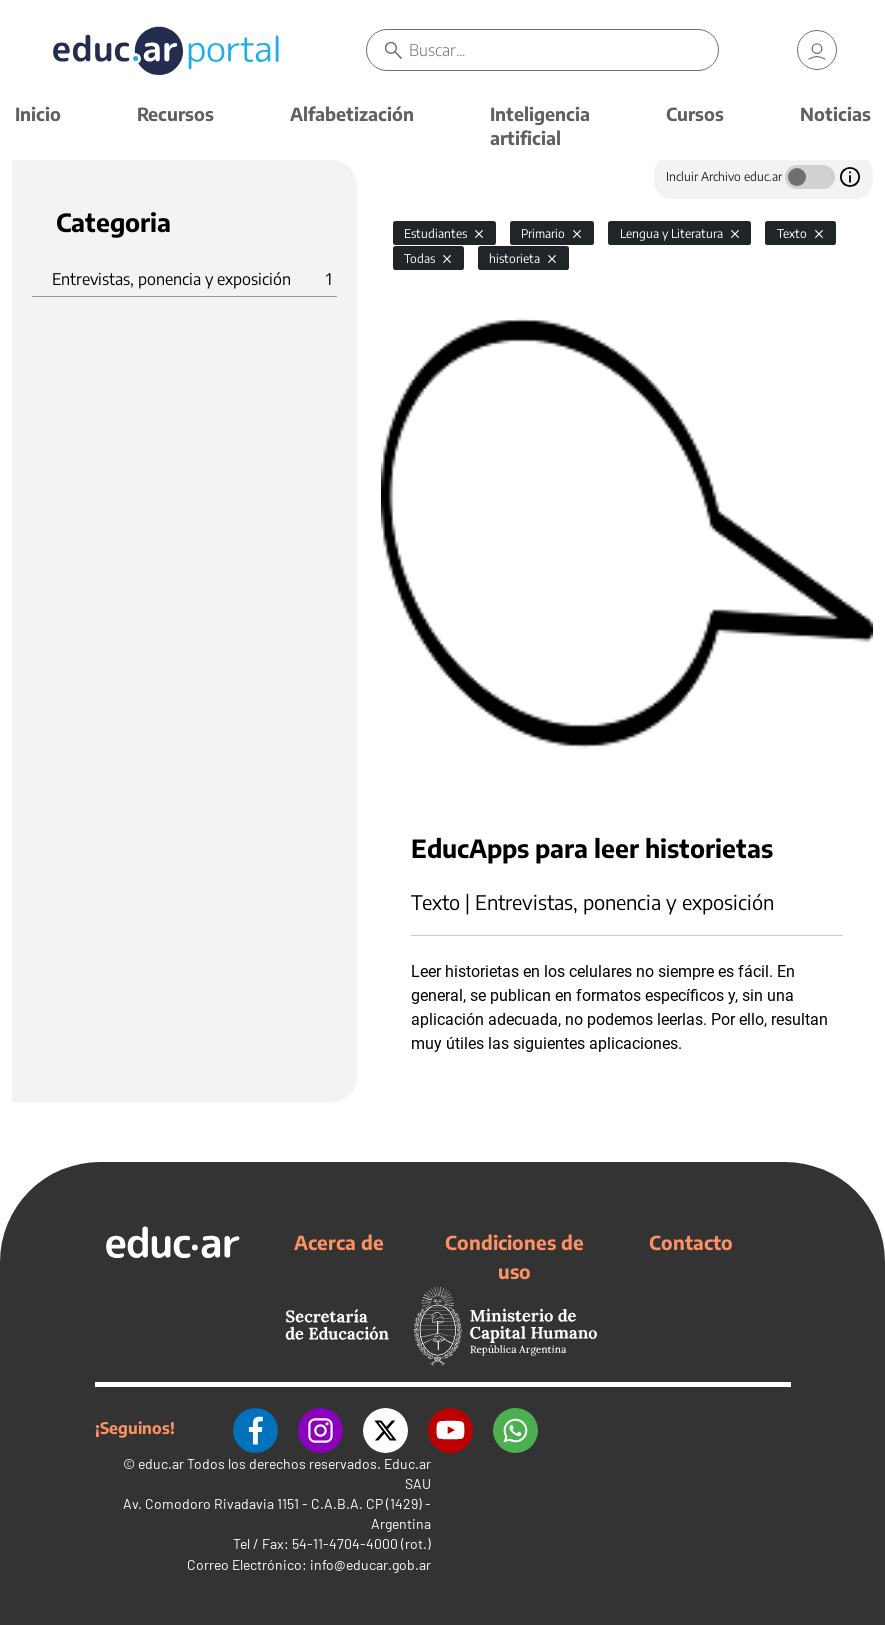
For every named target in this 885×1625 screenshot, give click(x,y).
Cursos (695, 113)
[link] (817, 50)
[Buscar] (564, 50)
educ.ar (161, 1463)
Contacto (691, 1242)
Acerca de (339, 1242)
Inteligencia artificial (540, 125)
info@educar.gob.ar (370, 1564)
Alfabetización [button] (352, 113)
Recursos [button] (175, 113)
